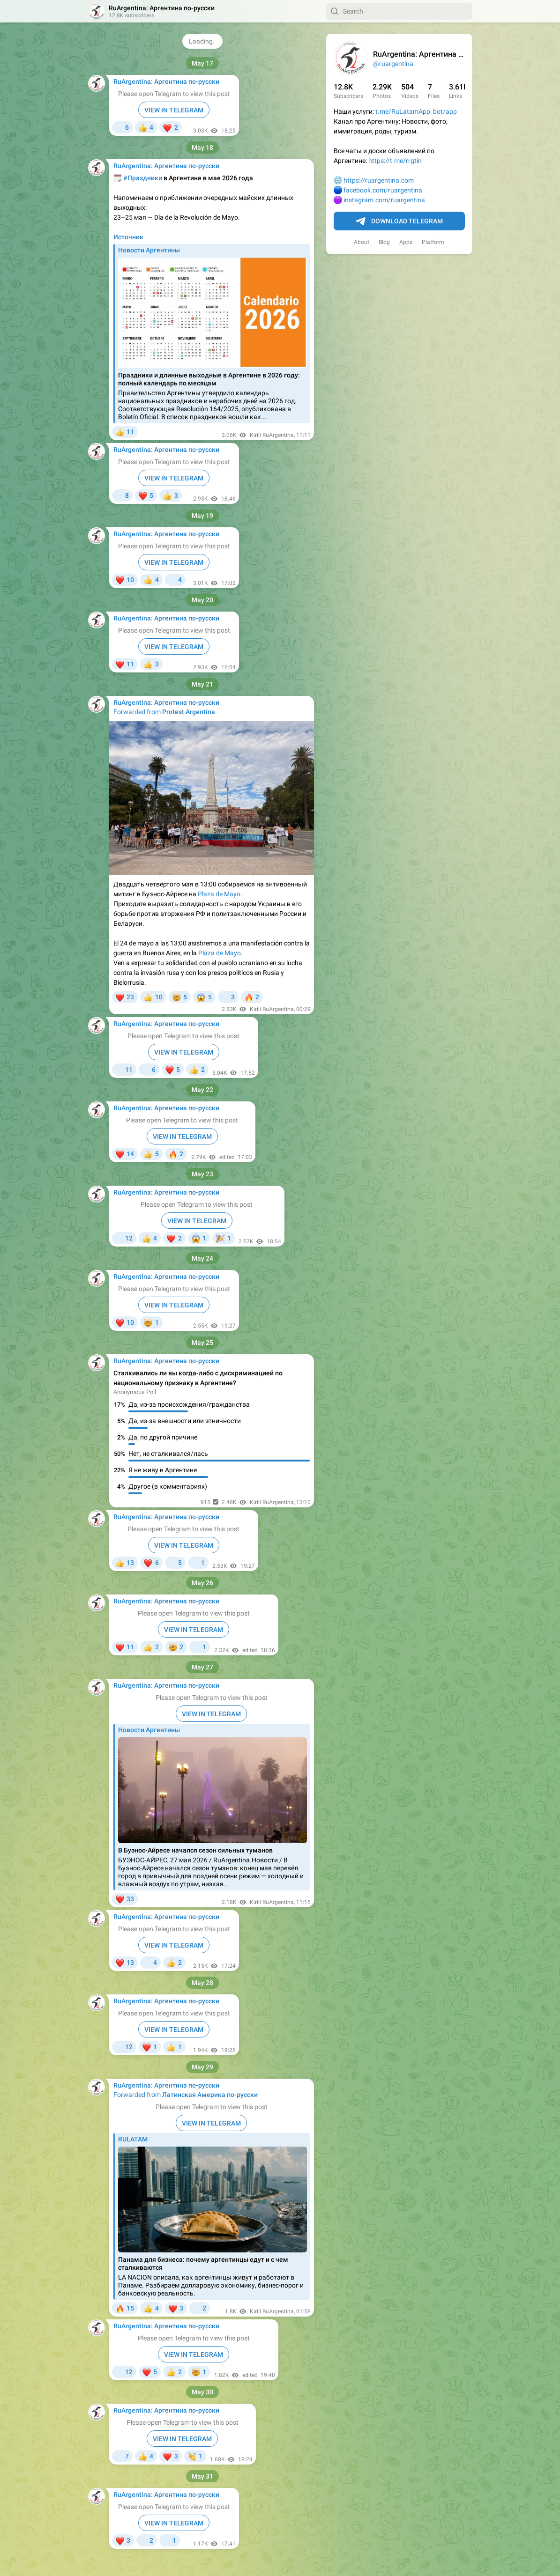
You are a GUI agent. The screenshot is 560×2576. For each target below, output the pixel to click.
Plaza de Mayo (219, 894)
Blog (384, 242)
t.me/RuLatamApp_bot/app (416, 111)
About (361, 242)
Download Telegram (399, 221)
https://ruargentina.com (378, 180)
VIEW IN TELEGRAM (173, 110)
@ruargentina (393, 63)
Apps (405, 242)
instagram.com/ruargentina (384, 200)
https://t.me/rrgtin (395, 160)
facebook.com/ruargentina (382, 190)
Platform (433, 242)
